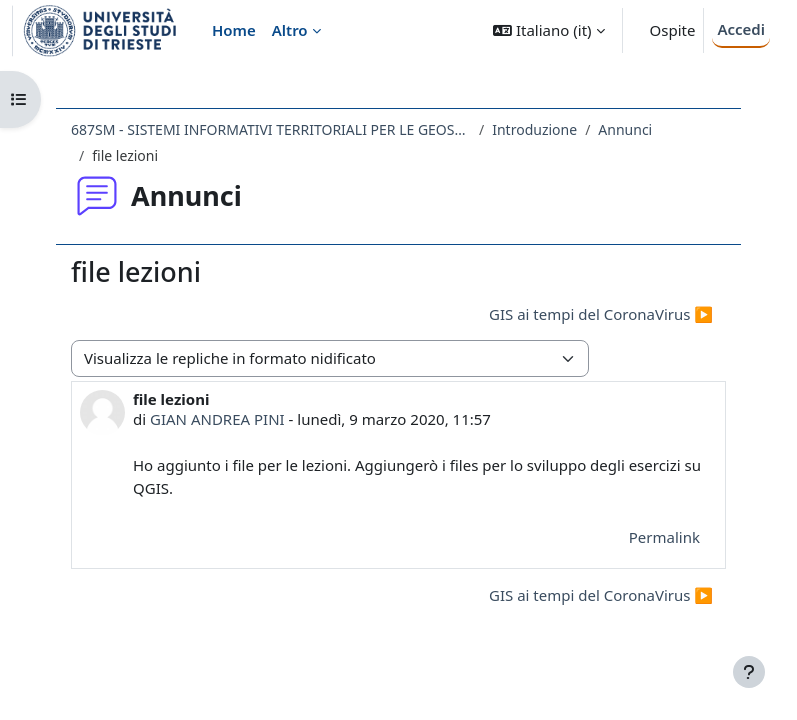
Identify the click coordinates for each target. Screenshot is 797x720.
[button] (548, 30)
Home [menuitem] (234, 30)
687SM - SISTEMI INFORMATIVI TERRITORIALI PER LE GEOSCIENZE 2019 (271, 129)
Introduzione (534, 129)
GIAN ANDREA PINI (217, 419)
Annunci (625, 129)
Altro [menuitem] (290, 30)
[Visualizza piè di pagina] (749, 672)
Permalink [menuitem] (664, 537)
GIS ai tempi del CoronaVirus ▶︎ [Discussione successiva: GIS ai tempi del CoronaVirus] (601, 314)
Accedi (741, 29)
